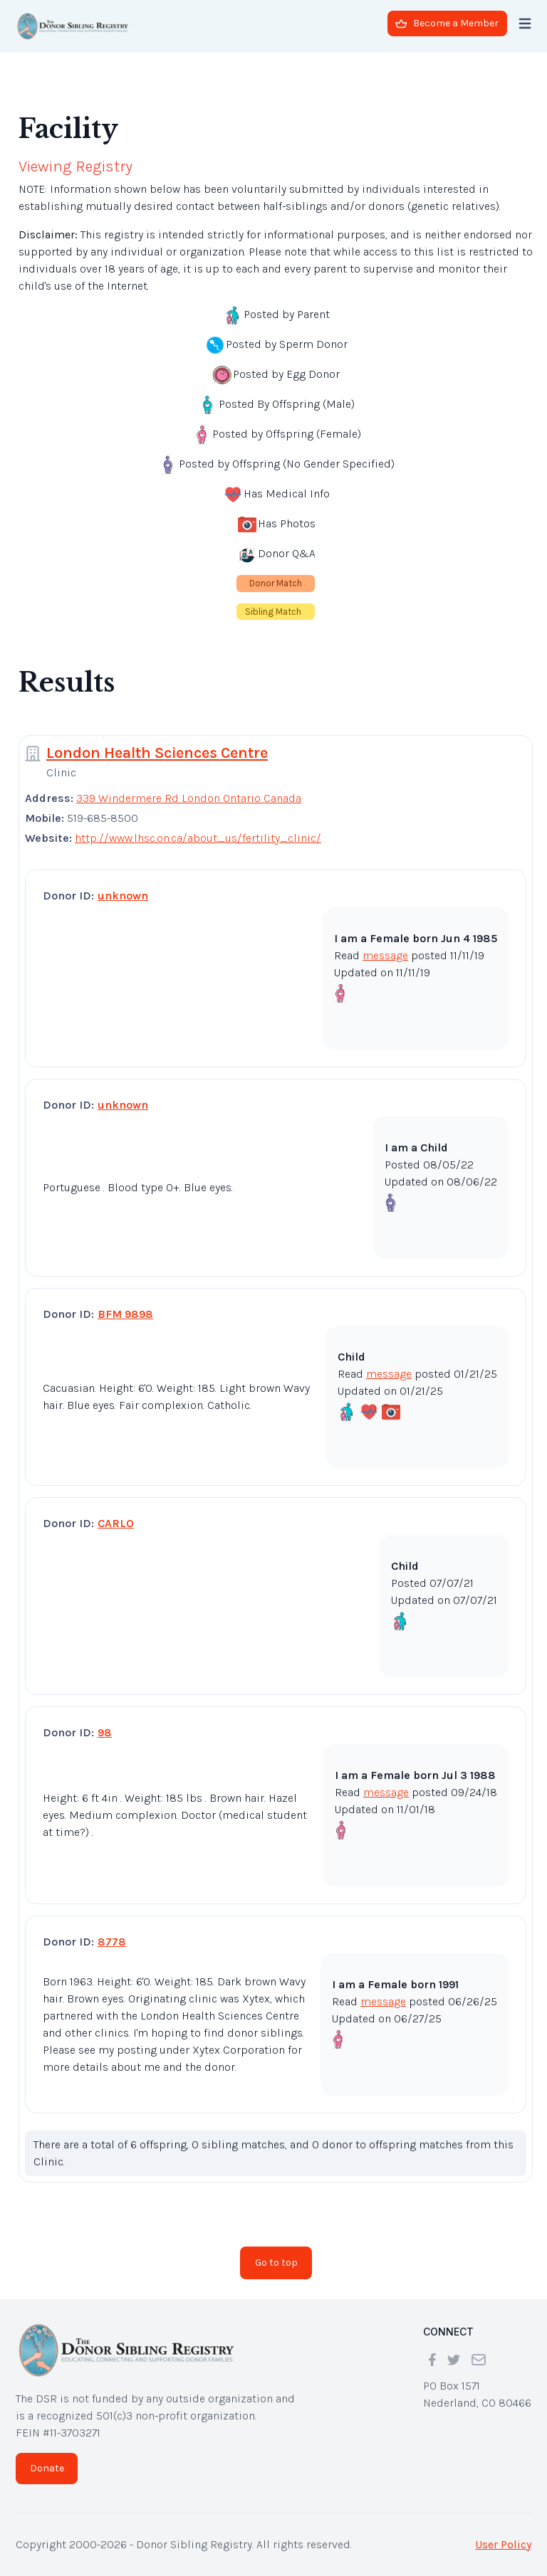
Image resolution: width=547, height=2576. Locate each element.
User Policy (503, 2544)
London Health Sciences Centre (157, 753)
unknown (123, 895)
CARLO (116, 1523)
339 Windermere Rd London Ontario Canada (188, 798)
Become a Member (447, 23)
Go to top (276, 2262)
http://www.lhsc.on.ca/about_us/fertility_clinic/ (198, 838)
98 (105, 1732)
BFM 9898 (125, 1314)
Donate (47, 2468)
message (385, 955)
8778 (112, 1941)
